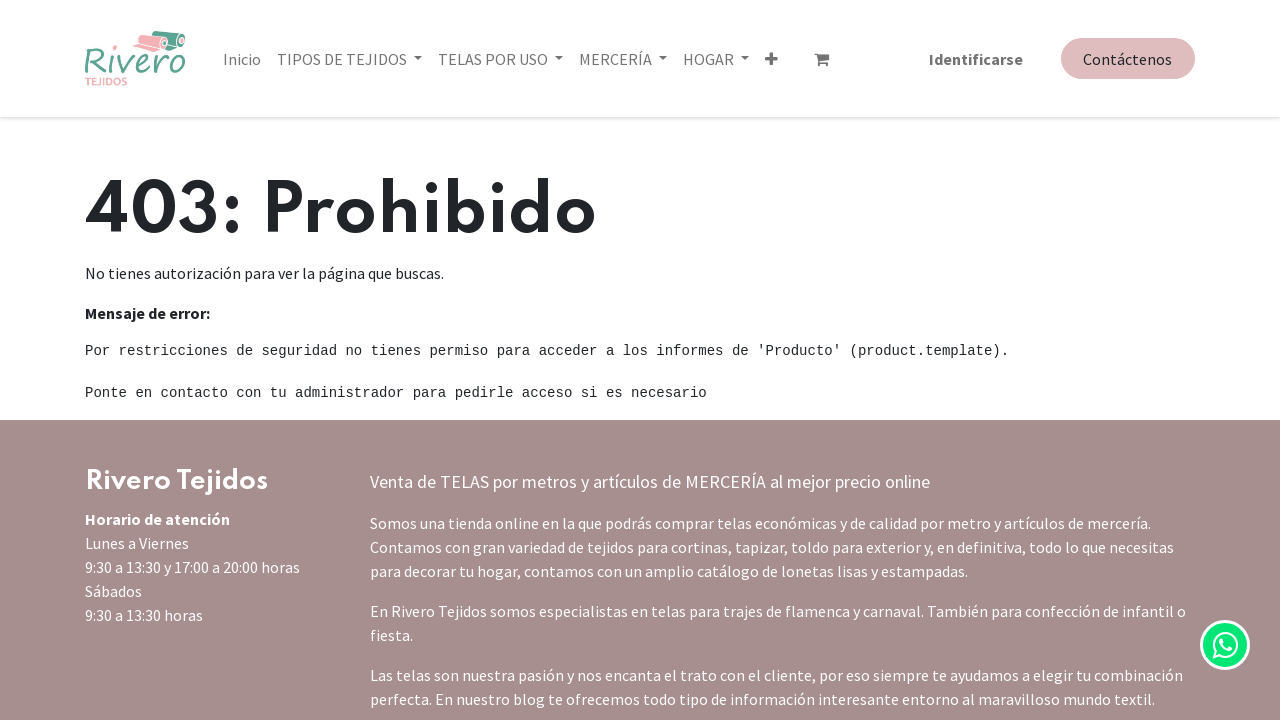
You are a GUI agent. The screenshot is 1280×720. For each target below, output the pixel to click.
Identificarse (976, 59)
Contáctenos (1127, 59)
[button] (689, 59)
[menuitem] (242, 59)
